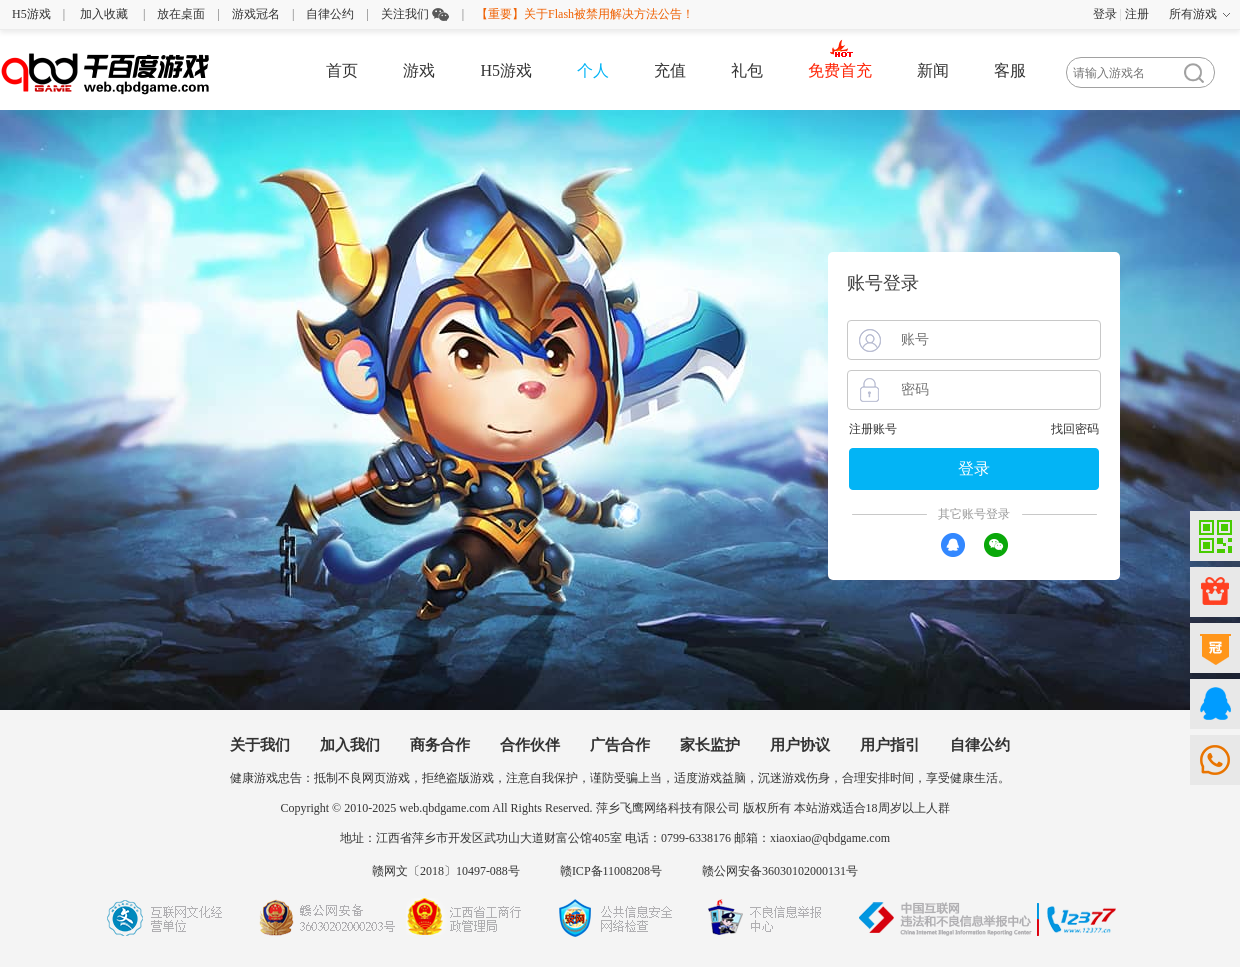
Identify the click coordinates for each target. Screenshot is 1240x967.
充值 (670, 70)
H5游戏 (31, 14)
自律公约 (330, 14)
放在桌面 (181, 14)
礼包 (747, 70)
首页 (342, 70)
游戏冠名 (256, 14)
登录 (1105, 14)
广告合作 (620, 745)
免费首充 (840, 70)
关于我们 (260, 745)
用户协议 (800, 745)
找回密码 (1075, 429)
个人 (593, 70)
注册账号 (873, 429)
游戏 (419, 70)
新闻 (933, 70)
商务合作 (440, 745)
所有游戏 (1193, 14)
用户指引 (890, 745)
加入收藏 (104, 14)
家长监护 (710, 745)
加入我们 (350, 745)
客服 (1010, 70)
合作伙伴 (530, 745)
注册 (1137, 14)
